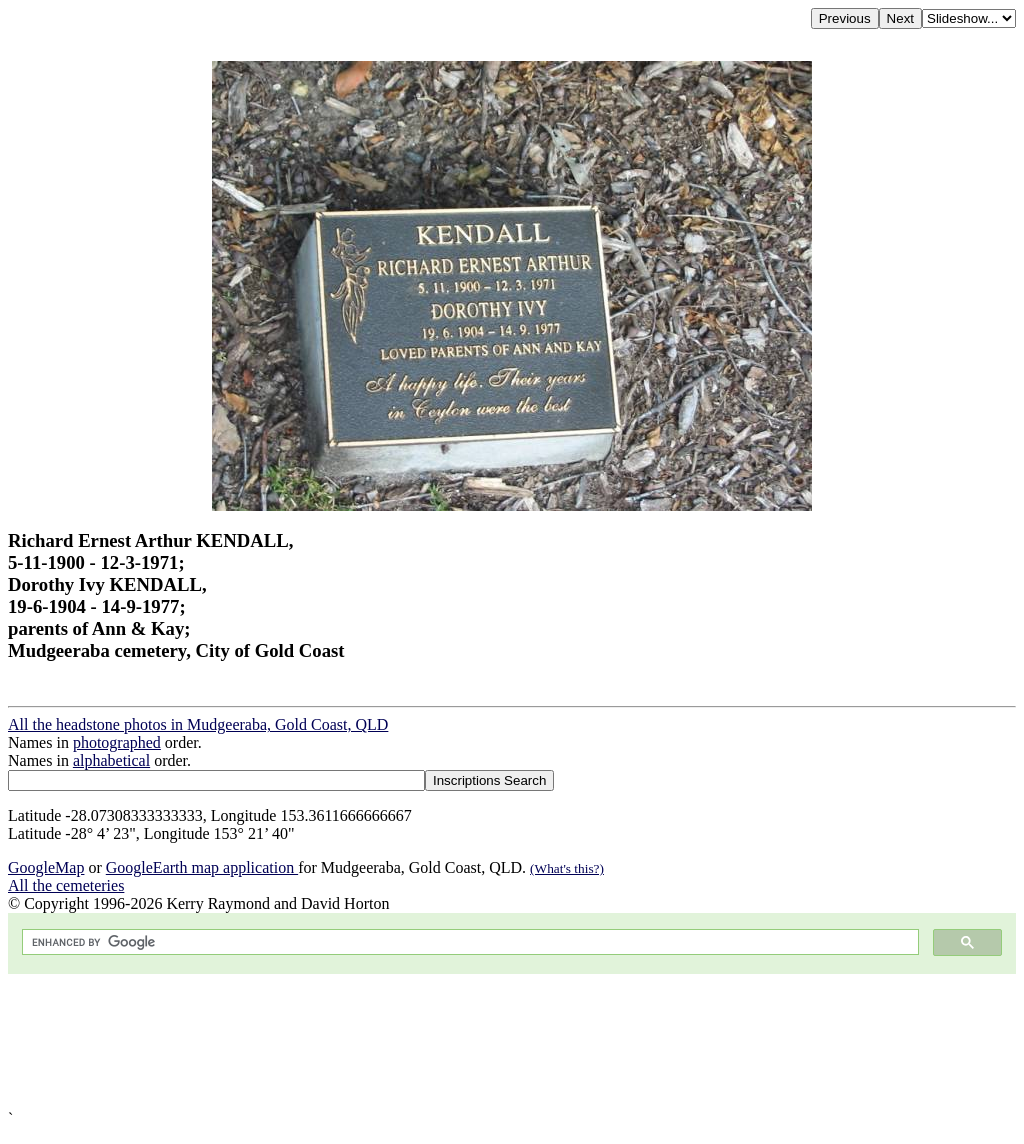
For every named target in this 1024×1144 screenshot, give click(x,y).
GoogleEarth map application (202, 867)
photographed (117, 742)
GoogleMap (46, 867)
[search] (468, 942)
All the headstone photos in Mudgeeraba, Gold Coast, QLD (198, 724)
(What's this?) (567, 868)
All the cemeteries (66, 885)
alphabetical (111, 760)
